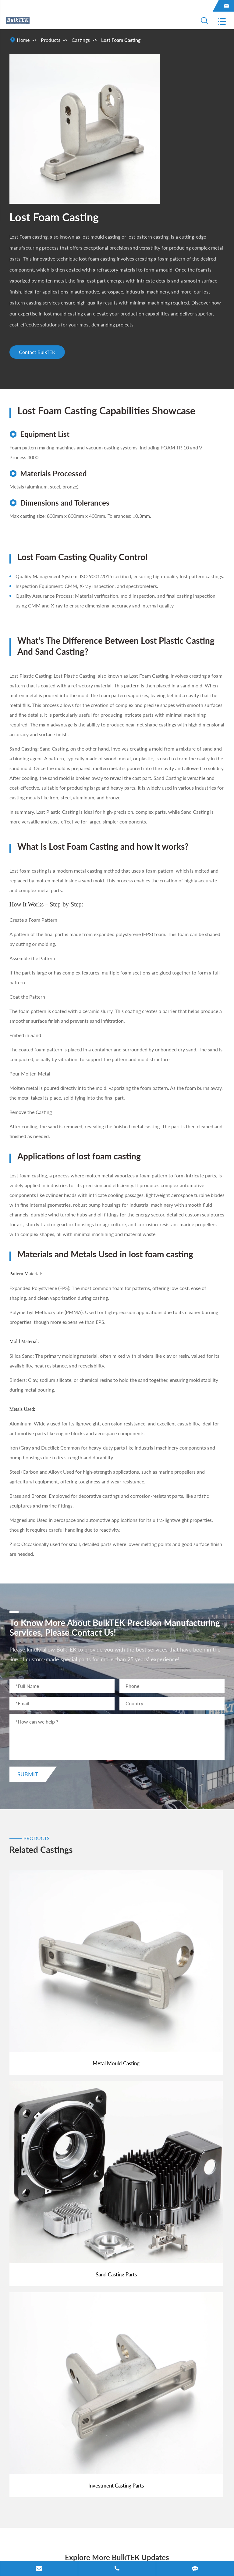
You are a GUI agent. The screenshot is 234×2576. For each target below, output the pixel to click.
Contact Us (31, 2420)
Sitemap (18, 2550)
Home (23, 40)
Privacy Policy (52, 2550)
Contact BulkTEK (39, 353)
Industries (29, 2355)
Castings (81, 40)
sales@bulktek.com (48, 2448)
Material (26, 2377)
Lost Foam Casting (120, 40)
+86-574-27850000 (49, 2469)
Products (50, 40)
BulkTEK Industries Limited (66, 2536)
